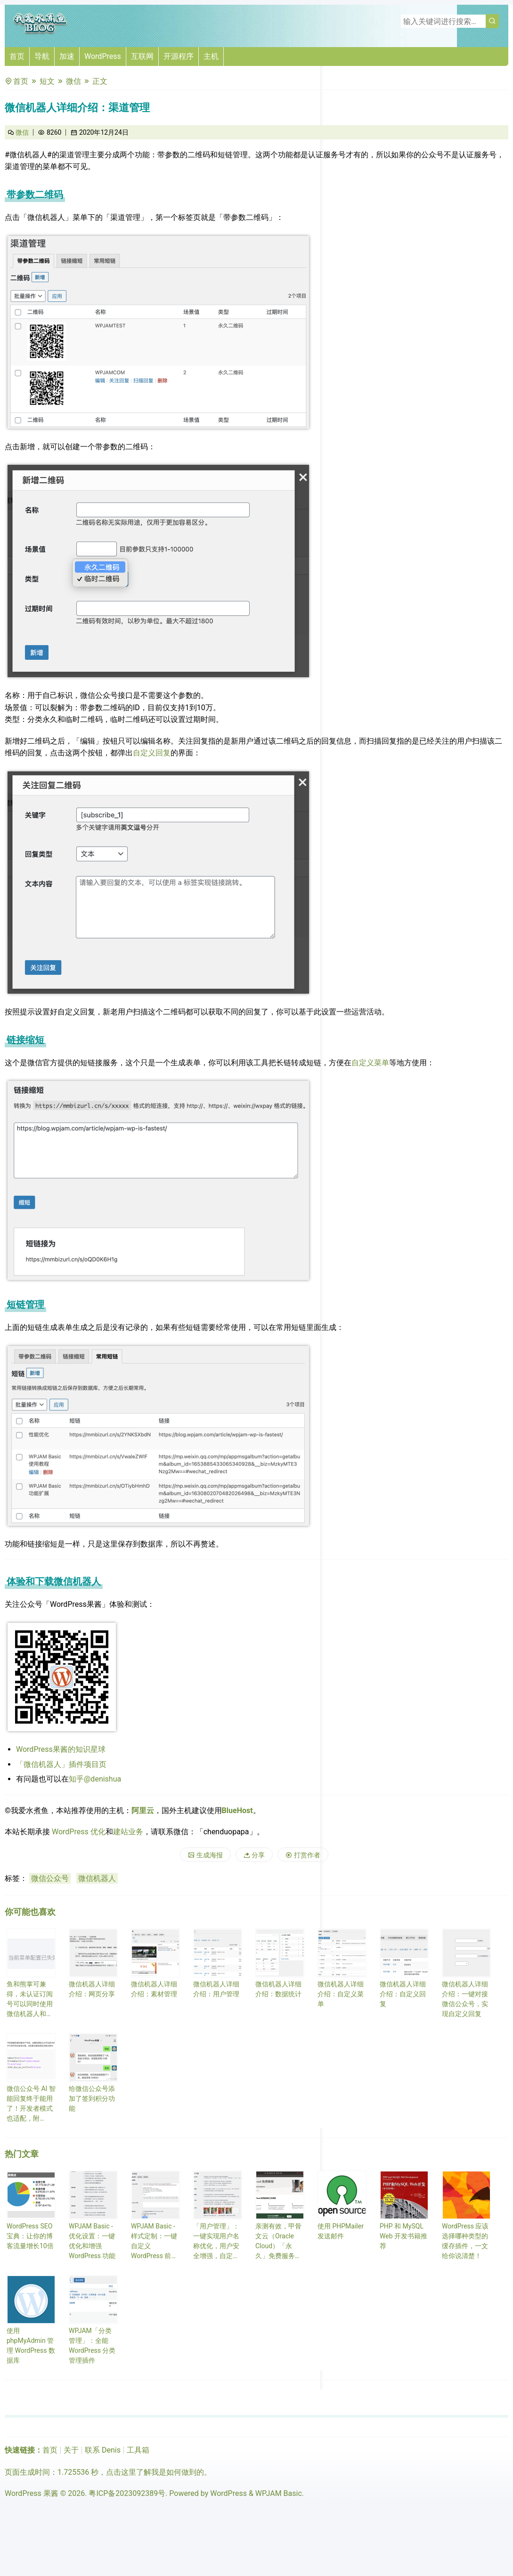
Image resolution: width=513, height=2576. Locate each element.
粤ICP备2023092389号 (127, 2493)
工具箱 (138, 2450)
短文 (47, 81)
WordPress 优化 (79, 1831)
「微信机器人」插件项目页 (61, 1764)
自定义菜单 (370, 1062)
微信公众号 (50, 1878)
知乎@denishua (95, 1778)
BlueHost (237, 1810)
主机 (211, 56)
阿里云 (142, 1810)
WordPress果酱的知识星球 (61, 1749)
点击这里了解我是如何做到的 (155, 2472)
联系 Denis (103, 2450)
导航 (41, 56)
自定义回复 (152, 752)
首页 (16, 56)
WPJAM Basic (278, 2493)
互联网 (142, 56)
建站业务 (128, 1831)
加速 (66, 56)
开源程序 (178, 56)
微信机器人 (97, 1878)
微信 (73, 81)
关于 (71, 2450)
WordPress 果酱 (31, 2493)
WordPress (102, 56)
